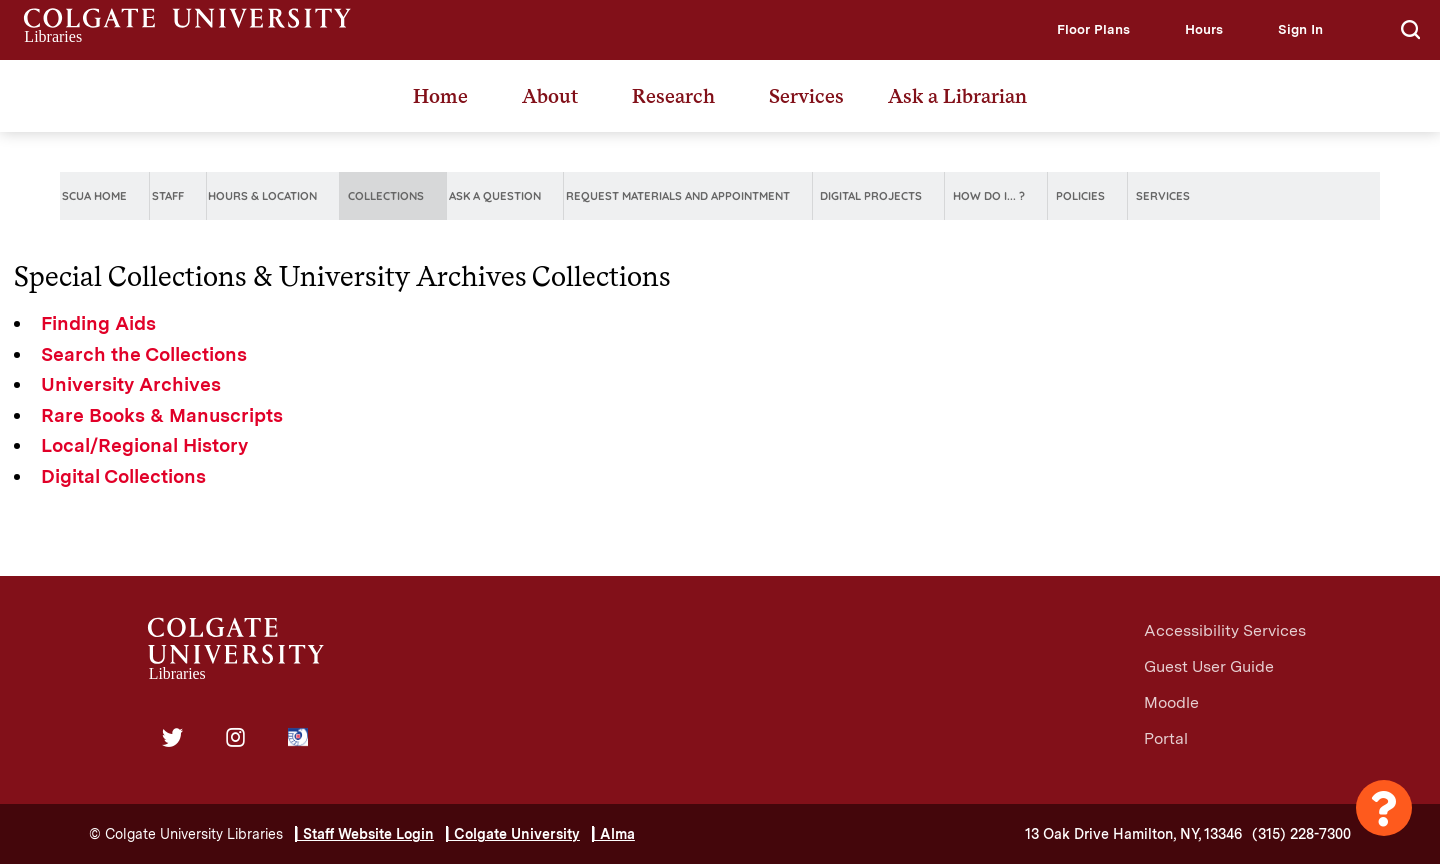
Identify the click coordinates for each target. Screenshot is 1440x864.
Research (673, 96)
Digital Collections (123, 476)
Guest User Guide (1209, 666)
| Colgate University (513, 834)
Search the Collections (144, 354)
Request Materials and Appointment (678, 196)
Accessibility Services (1225, 630)
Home (440, 96)
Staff (168, 196)
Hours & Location (262, 196)
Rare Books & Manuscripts (162, 415)
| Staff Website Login (364, 834)
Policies (1080, 196)
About (550, 96)
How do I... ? (989, 196)
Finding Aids (98, 323)
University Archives (131, 384)
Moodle (1171, 702)
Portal (1166, 738)
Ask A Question (495, 196)
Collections (386, 196)
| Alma (613, 834)
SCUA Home (94, 196)
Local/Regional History (144, 445)
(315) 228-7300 (1301, 834)
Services (806, 96)
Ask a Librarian (957, 96)
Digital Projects (871, 196)
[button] (1093, 29)
